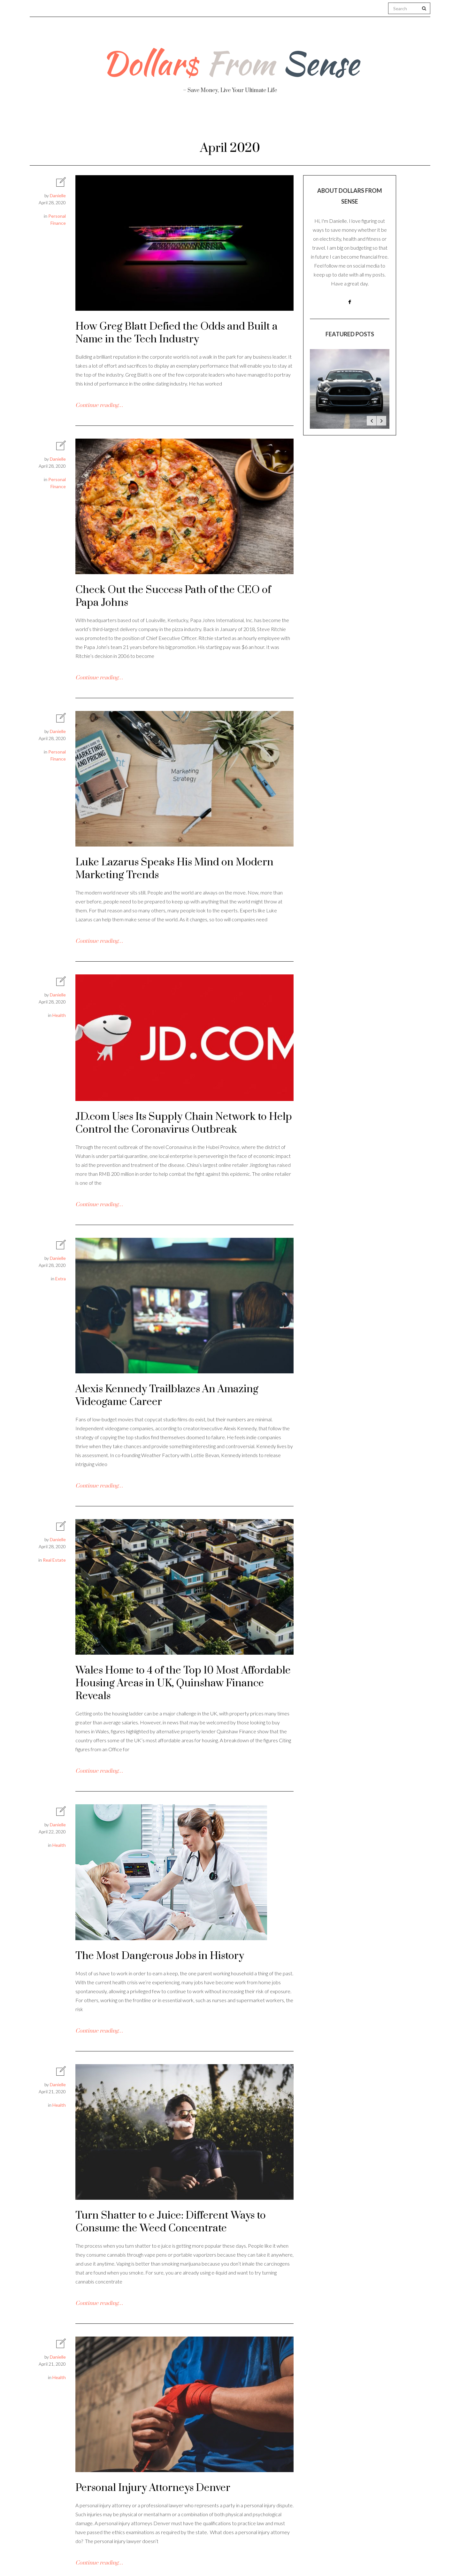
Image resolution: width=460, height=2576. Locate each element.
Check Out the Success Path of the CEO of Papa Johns (173, 596)
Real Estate (350, 121)
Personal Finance (201, 121)
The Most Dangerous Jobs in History (159, 1956)
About (101, 121)
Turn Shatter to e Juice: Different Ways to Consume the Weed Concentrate (170, 2222)
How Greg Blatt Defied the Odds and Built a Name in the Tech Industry (176, 333)
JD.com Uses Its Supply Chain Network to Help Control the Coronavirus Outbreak (183, 1123)
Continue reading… (99, 405)
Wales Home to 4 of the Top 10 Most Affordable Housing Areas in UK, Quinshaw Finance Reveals (183, 1683)
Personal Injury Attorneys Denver (152, 2487)
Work (300, 121)
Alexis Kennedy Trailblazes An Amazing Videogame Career (166, 1396)
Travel (260, 121)
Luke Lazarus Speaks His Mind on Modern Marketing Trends (174, 869)
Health (143, 121)
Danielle (58, 195)
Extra (60, 1278)
